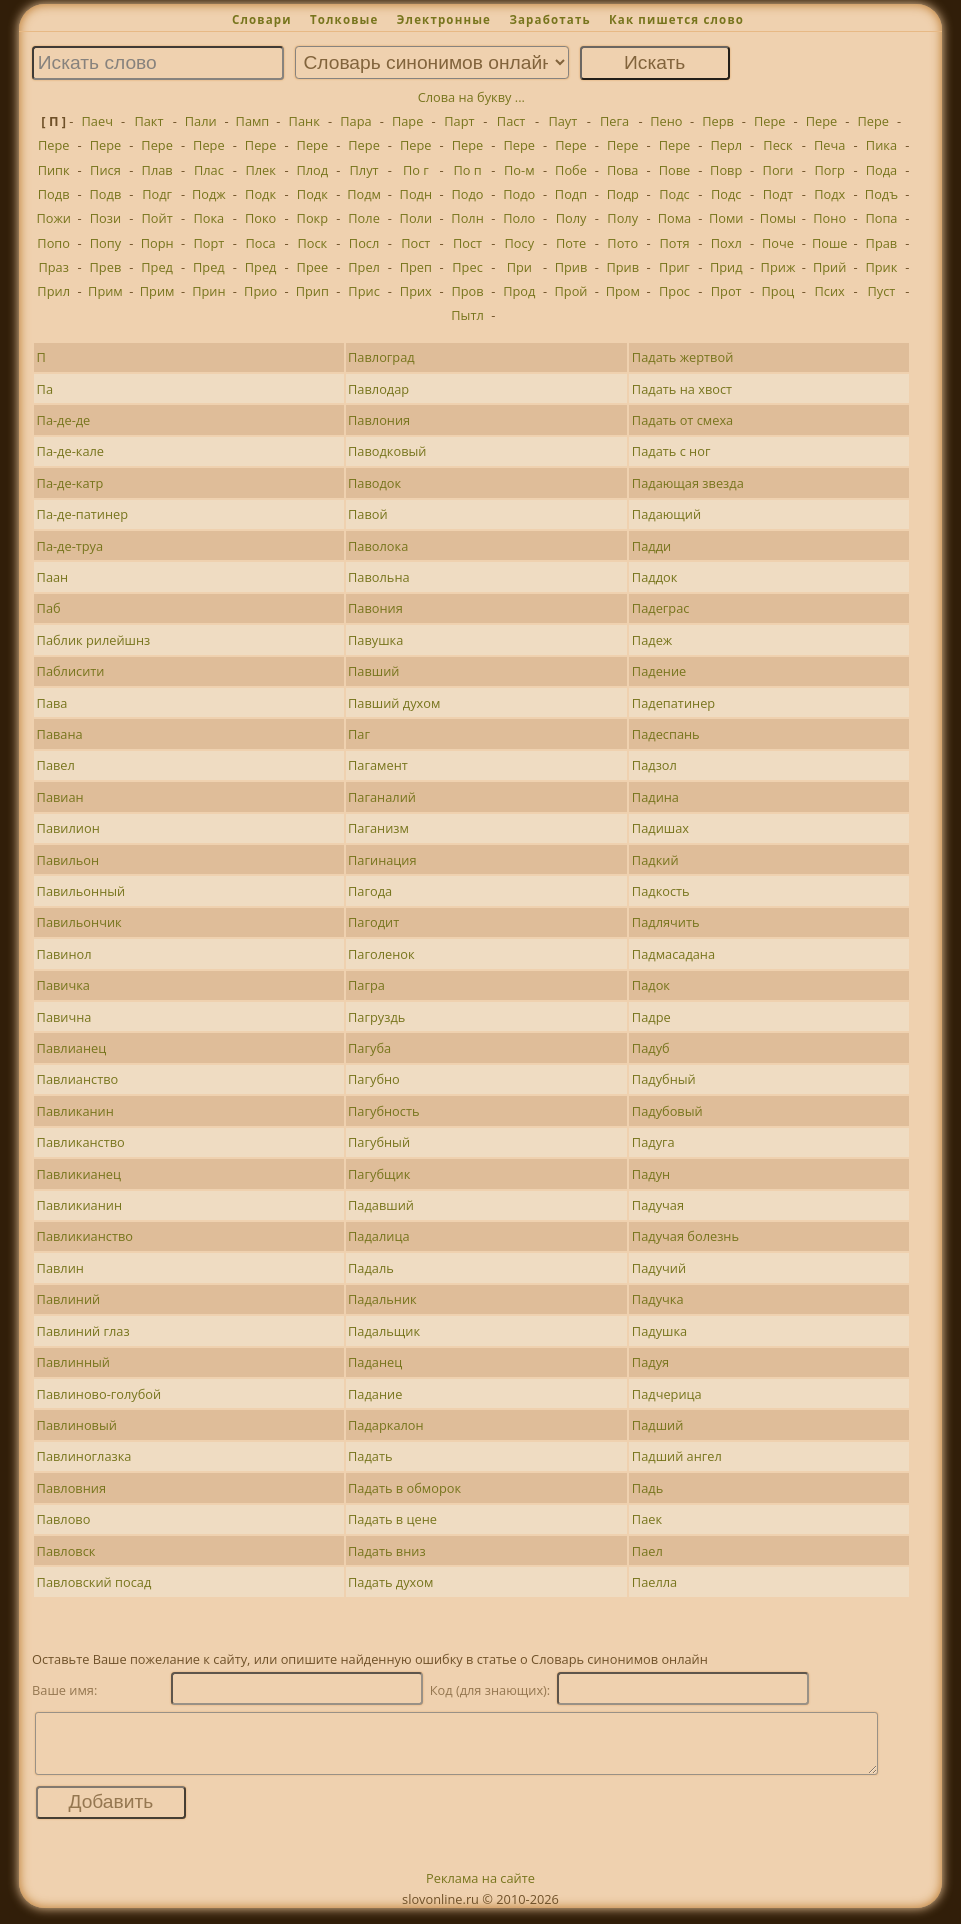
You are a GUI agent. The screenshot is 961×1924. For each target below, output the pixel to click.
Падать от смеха (682, 420)
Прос (674, 291)
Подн (416, 194)
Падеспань (666, 734)
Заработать (549, 19)
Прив (571, 267)
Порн (157, 243)
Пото (622, 243)
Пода (881, 170)
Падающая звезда (688, 483)
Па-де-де (64, 420)
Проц (778, 291)
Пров (467, 291)
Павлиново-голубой (99, 1394)
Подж (209, 194)
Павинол (64, 954)
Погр (829, 170)
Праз (53, 267)
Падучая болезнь (685, 1236)
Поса (260, 243)
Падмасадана (673, 954)
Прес (467, 267)
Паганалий (382, 797)
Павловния (71, 1488)
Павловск (66, 1551)
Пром (623, 291)
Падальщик (384, 1331)
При (519, 267)
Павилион (68, 828)
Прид (726, 267)
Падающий (666, 514)
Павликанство (81, 1142)
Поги (778, 170)
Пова (622, 170)
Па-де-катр (70, 483)
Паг (359, 734)
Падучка (658, 1299)
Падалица (378, 1236)
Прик (881, 267)
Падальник (382, 1299)
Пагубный (379, 1142)
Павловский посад (94, 1582)
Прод (519, 291)
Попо (53, 243)
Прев (106, 267)
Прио (260, 291)
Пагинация (382, 860)
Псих (830, 291)
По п (467, 170)
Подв (54, 194)
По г (416, 170)
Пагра (366, 985)
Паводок (374, 483)
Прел (364, 267)
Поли (416, 218)
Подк (260, 194)
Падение (659, 671)
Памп (253, 121)
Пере (770, 121)
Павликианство (85, 1236)
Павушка (375, 640)
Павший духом (394, 703)
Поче (778, 243)
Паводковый (387, 451)
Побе (571, 170)
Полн (467, 218)
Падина (655, 797)
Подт (778, 194)
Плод (312, 170)
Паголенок (381, 954)
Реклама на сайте (480, 1890)
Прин (208, 291)
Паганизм (378, 828)
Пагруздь (376, 1017)
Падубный (664, 1079)
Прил (53, 291)
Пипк (54, 170)
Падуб (651, 1048)
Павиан (60, 797)
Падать (370, 1456)
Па (45, 389)
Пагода (370, 891)
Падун (651, 1174)
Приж (778, 267)
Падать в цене (392, 1519)
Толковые (344, 19)
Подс (674, 194)
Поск (312, 243)
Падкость (661, 891)
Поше (830, 243)
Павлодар (378, 389)
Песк (777, 145)
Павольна (379, 577)
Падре (651, 1017)
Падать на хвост (682, 389)
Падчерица (667, 1394)
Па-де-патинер (83, 514)
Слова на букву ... (471, 97)
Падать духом (390, 1582)
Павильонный (81, 891)
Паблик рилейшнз (94, 640)
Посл (364, 243)
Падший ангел (677, 1456)
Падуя (650, 1362)
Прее (313, 267)
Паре (407, 121)
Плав (157, 170)
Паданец (375, 1362)
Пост (415, 243)
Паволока (378, 546)
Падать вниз (387, 1551)
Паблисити (71, 671)
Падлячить (666, 922)
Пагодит (373, 922)
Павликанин (75, 1111)
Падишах (660, 828)
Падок (651, 985)
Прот (726, 291)
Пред (157, 267)
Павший (373, 671)
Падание (375, 1394)
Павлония (379, 420)
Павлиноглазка (84, 1456)
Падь (647, 1488)
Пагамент (378, 765)
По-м (519, 170)
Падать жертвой (682, 357)
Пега (614, 121)
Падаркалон (386, 1425)
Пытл (467, 315)
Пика (881, 145)
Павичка (63, 985)
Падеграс (661, 608)
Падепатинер (673, 703)
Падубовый (667, 1111)
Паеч (97, 121)
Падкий (655, 860)
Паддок (654, 577)
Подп (571, 194)
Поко (260, 218)
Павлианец (72, 1048)
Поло (519, 218)
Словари (262, 19)
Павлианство (78, 1079)
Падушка (659, 1331)
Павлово (64, 1519)
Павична (64, 1017)
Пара (355, 121)
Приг (674, 267)
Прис (363, 291)
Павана (60, 734)
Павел (56, 765)
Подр (623, 194)
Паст (511, 121)
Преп (416, 267)
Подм (364, 194)
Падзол (654, 765)
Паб (49, 608)
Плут (364, 170)
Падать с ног (671, 451)
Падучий (659, 1268)
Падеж (652, 640)
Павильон (68, 860)
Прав (882, 243)
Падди (651, 546)
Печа (829, 145)
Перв (718, 121)
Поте (571, 243)
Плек (260, 170)
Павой (368, 514)
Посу (519, 243)
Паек (647, 1519)
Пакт (148, 121)
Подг (157, 194)
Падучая (658, 1205)
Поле (364, 218)
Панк (304, 121)
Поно (829, 218)
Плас (209, 170)
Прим (105, 291)
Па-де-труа (70, 546)
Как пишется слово (676, 19)
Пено (666, 121)
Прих (416, 291)
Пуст (881, 291)
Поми (726, 218)
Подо (468, 194)
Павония (375, 608)
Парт (459, 121)
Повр (726, 170)
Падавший (381, 1205)
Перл (726, 145)
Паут (562, 121)
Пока (208, 218)
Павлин (60, 1268)
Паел (647, 1551)
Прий (829, 267)
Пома (675, 218)
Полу (571, 218)
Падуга (653, 1142)
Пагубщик (379, 1174)
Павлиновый (77, 1425)
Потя (674, 243)
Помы (778, 218)
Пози (105, 218)
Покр (312, 218)
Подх (829, 194)
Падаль (371, 1268)
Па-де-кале (70, 451)
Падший (657, 1425)
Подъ (881, 194)
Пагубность (383, 1111)
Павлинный (73, 1362)
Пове (675, 170)
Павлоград (381, 357)
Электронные (444, 19)
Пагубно (374, 1079)
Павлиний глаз (83, 1331)
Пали (201, 121)
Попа (881, 218)
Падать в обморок (404, 1488)
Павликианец (79, 1174)
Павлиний (69, 1299)
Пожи (53, 218)
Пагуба (369, 1048)
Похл (726, 243)
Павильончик (79, 922)
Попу (105, 243)
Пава (52, 703)
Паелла (654, 1582)
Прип (312, 291)
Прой (571, 291)
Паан (53, 577)
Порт (208, 243)
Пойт (157, 218)
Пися (105, 170)
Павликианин (79, 1205)
